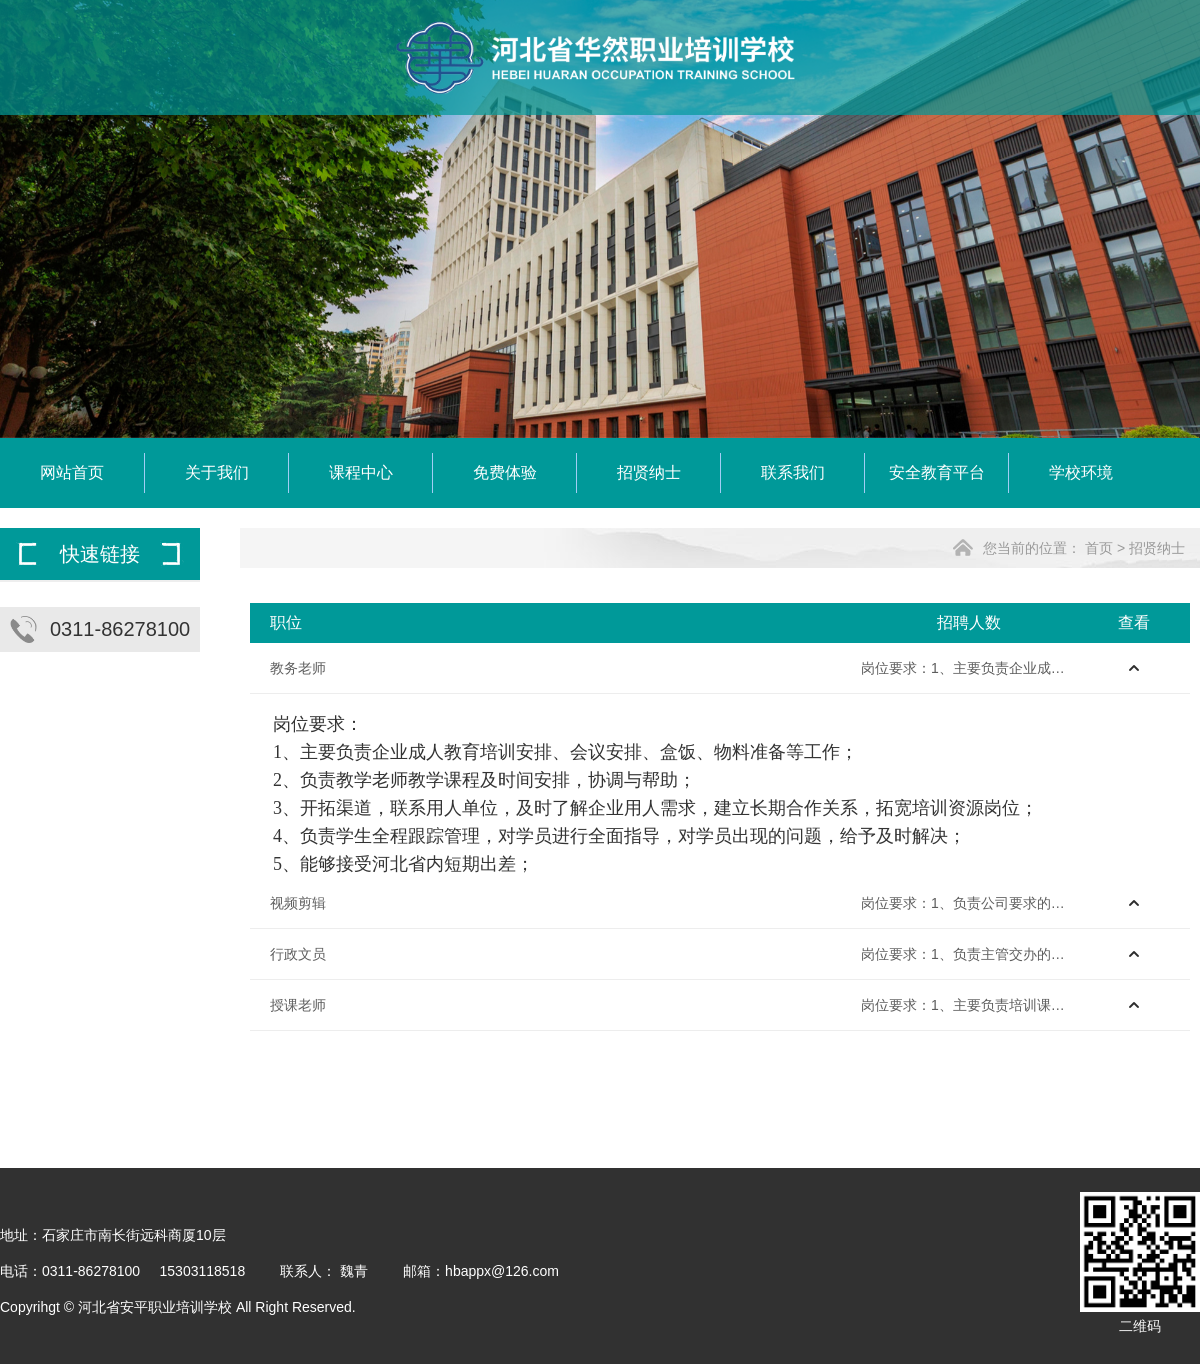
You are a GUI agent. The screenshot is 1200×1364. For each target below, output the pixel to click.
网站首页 (72, 472)
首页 (1099, 548)
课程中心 (361, 472)
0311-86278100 (120, 629)
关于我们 (217, 472)
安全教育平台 (937, 472)
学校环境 (1081, 472)
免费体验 (505, 472)
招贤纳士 (649, 472)
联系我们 (793, 472)
